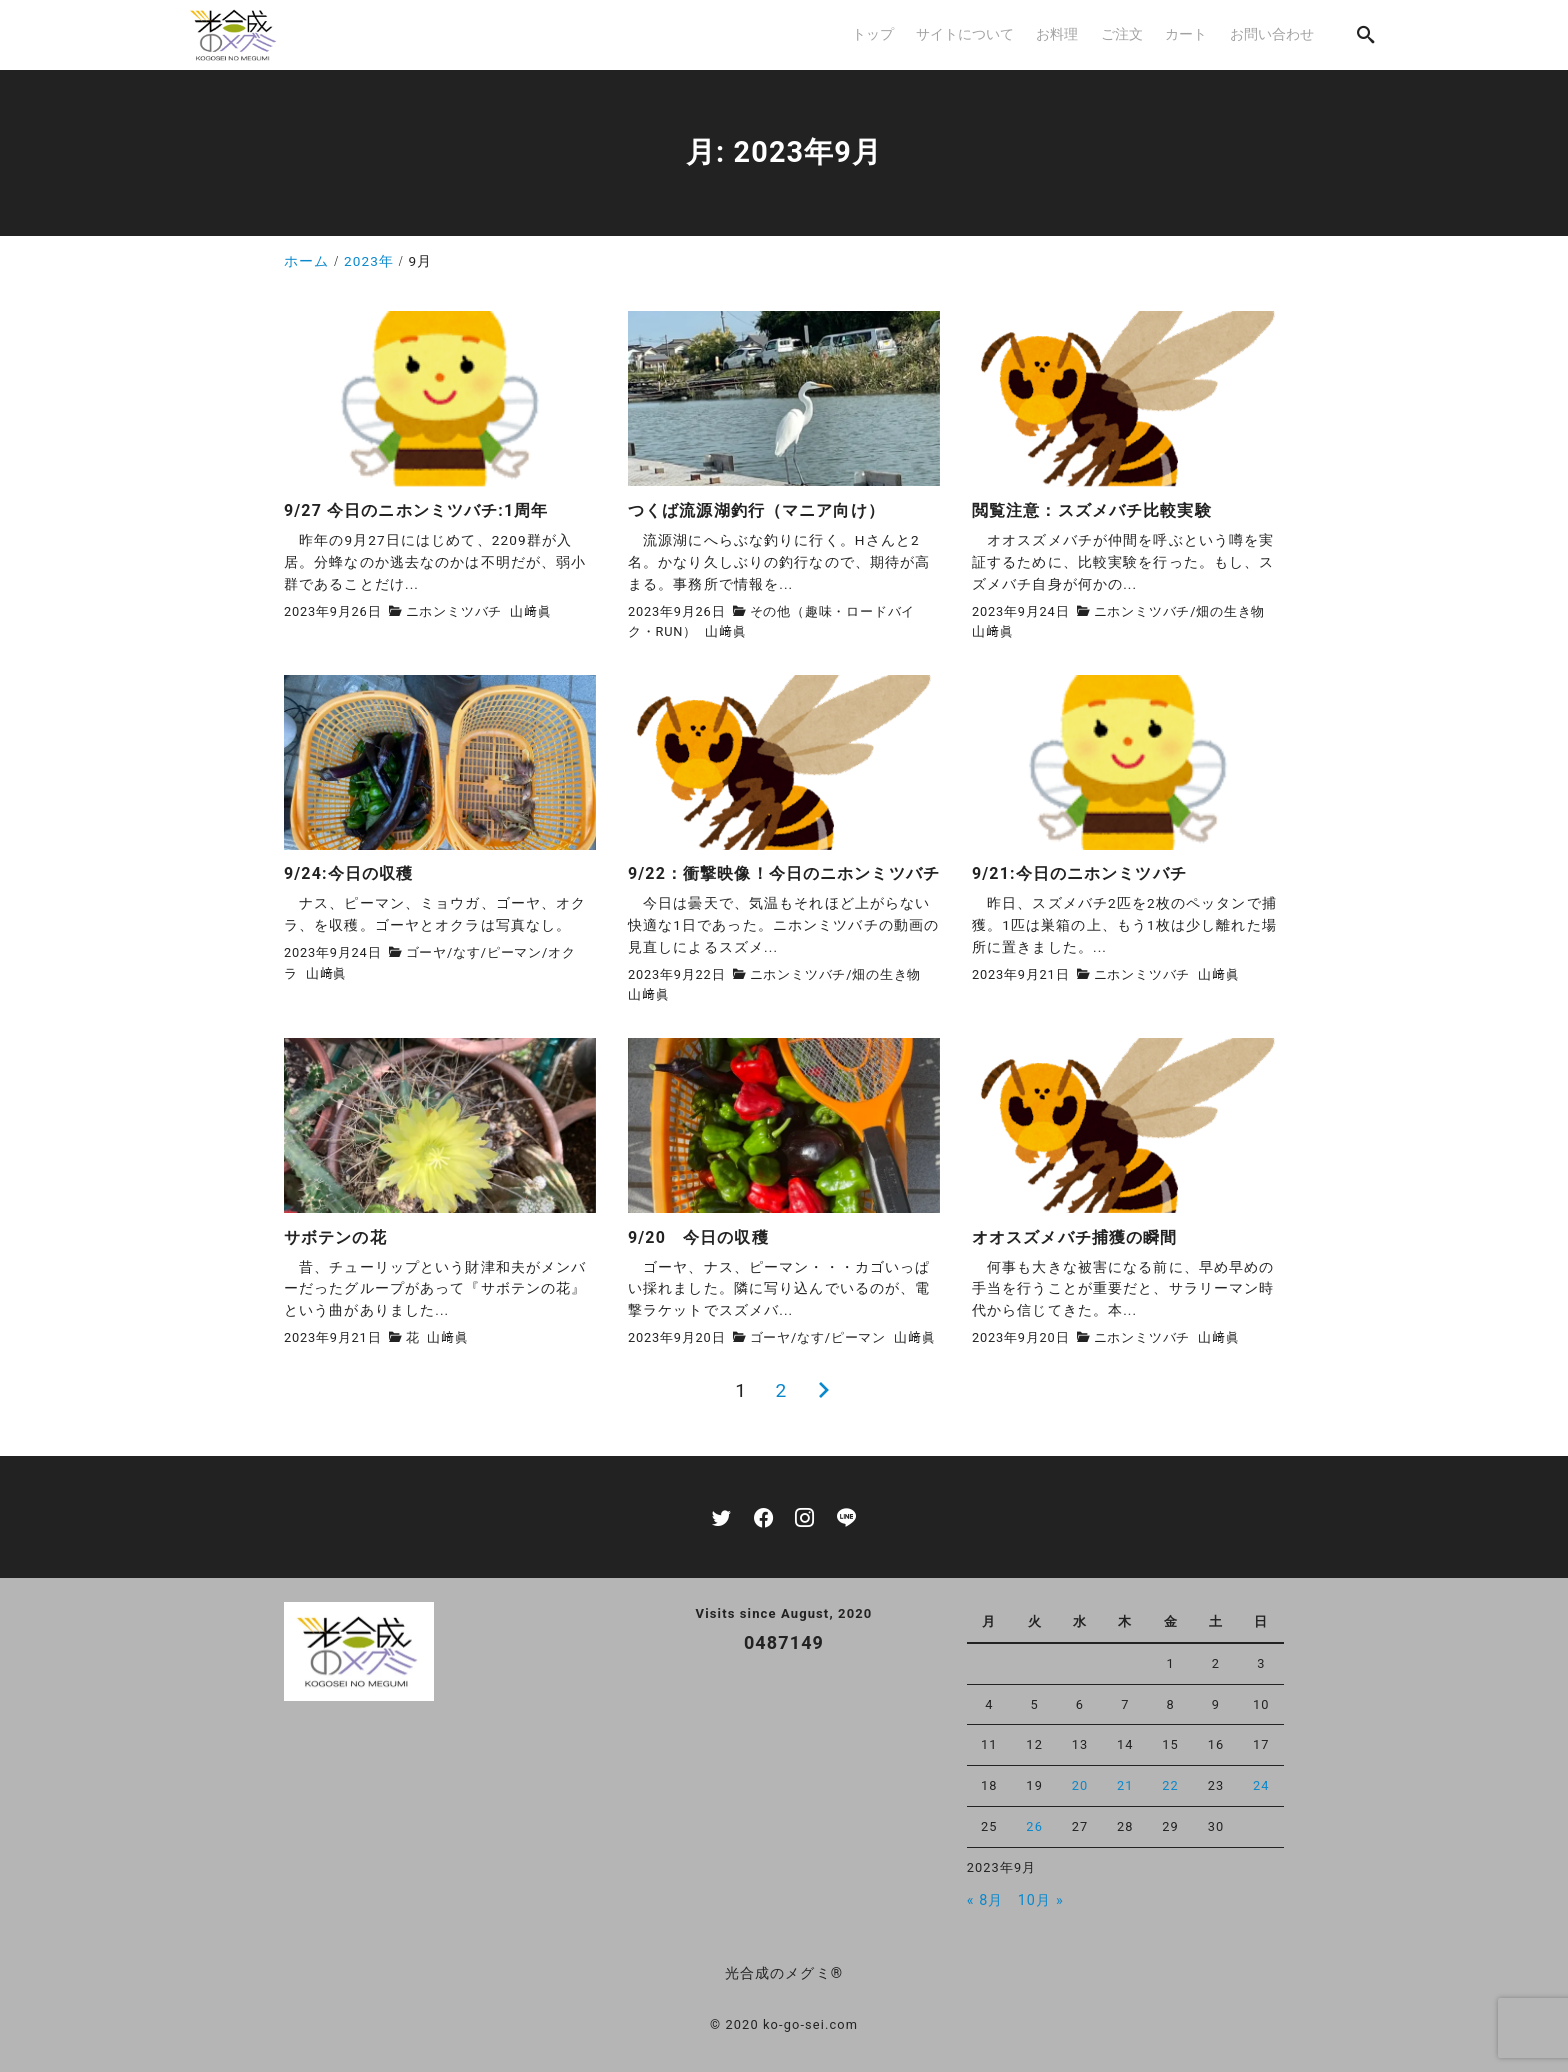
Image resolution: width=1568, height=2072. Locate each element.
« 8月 (985, 1900)
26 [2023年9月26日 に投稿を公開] (1034, 1826)
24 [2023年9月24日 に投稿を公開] (1261, 1785)
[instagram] (804, 1517)
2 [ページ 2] (781, 1390)
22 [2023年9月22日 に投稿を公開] (1170, 1785)
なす (467, 952)
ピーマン (514, 952)
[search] (1366, 34)
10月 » (1041, 1900)
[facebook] (763, 1517)
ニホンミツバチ (454, 611)
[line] (846, 1517)
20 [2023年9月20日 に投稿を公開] (1080, 1785)
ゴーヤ (426, 952)
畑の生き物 (1230, 611)
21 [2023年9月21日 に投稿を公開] (1125, 1785)
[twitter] (721, 1517)
